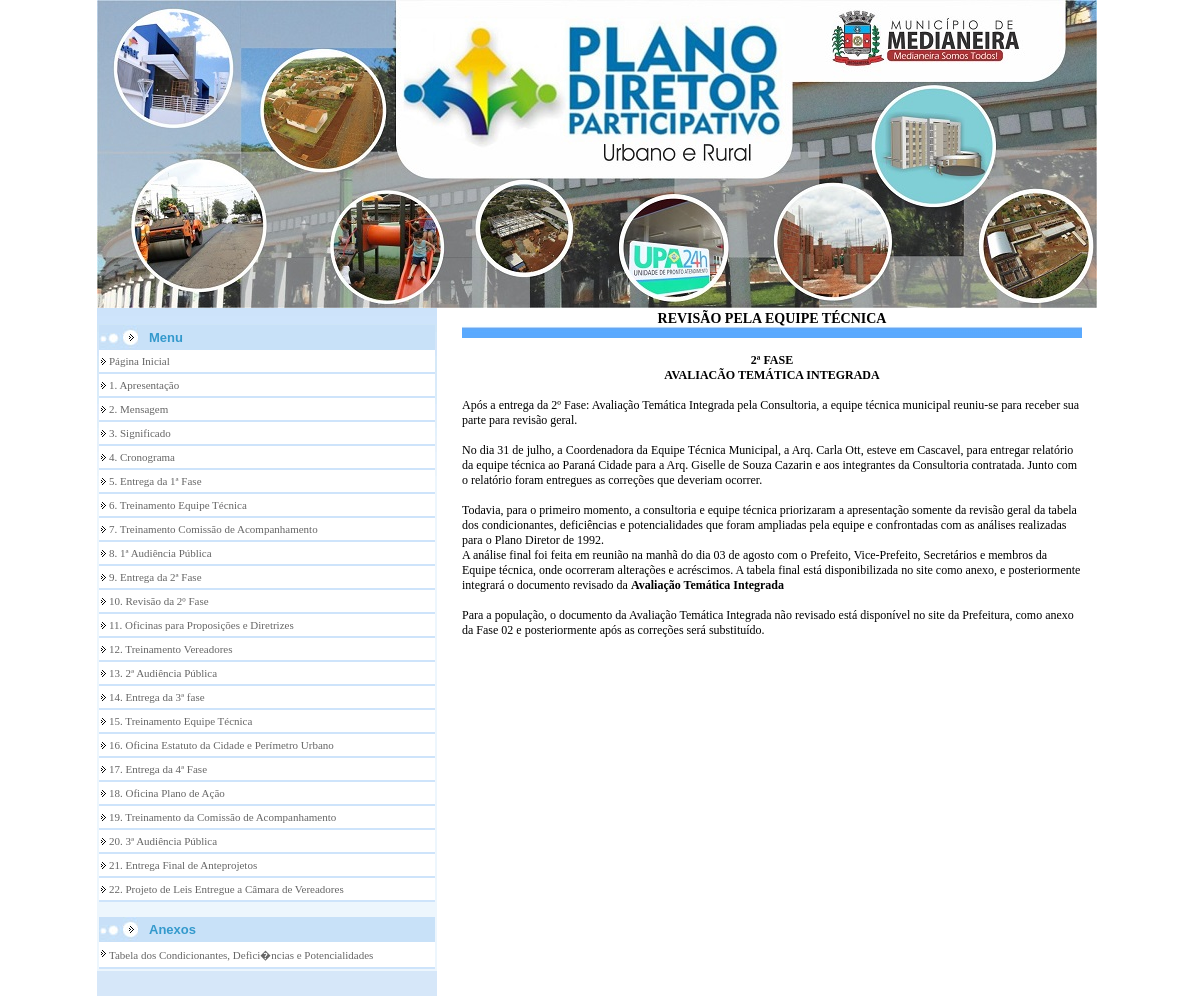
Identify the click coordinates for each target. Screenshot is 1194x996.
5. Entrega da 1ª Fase (155, 481)
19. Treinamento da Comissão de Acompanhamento (222, 817)
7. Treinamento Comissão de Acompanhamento (213, 529)
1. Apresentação (144, 385)
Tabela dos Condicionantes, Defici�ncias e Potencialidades (241, 955)
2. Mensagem (138, 409)
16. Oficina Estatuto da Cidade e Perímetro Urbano (221, 745)
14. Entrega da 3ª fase (157, 697)
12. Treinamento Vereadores (171, 649)
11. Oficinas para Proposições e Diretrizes (201, 625)
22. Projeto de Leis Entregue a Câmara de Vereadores (226, 889)
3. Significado (140, 433)
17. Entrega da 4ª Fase (158, 769)
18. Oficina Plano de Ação (167, 793)
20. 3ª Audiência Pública (163, 841)
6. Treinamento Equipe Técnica (178, 505)
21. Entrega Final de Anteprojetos (183, 865)
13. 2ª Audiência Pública (163, 673)
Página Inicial (139, 361)
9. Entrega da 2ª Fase (155, 577)
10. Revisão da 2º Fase (159, 601)
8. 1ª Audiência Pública (160, 553)
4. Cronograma (142, 457)
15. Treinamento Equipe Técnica (180, 721)
